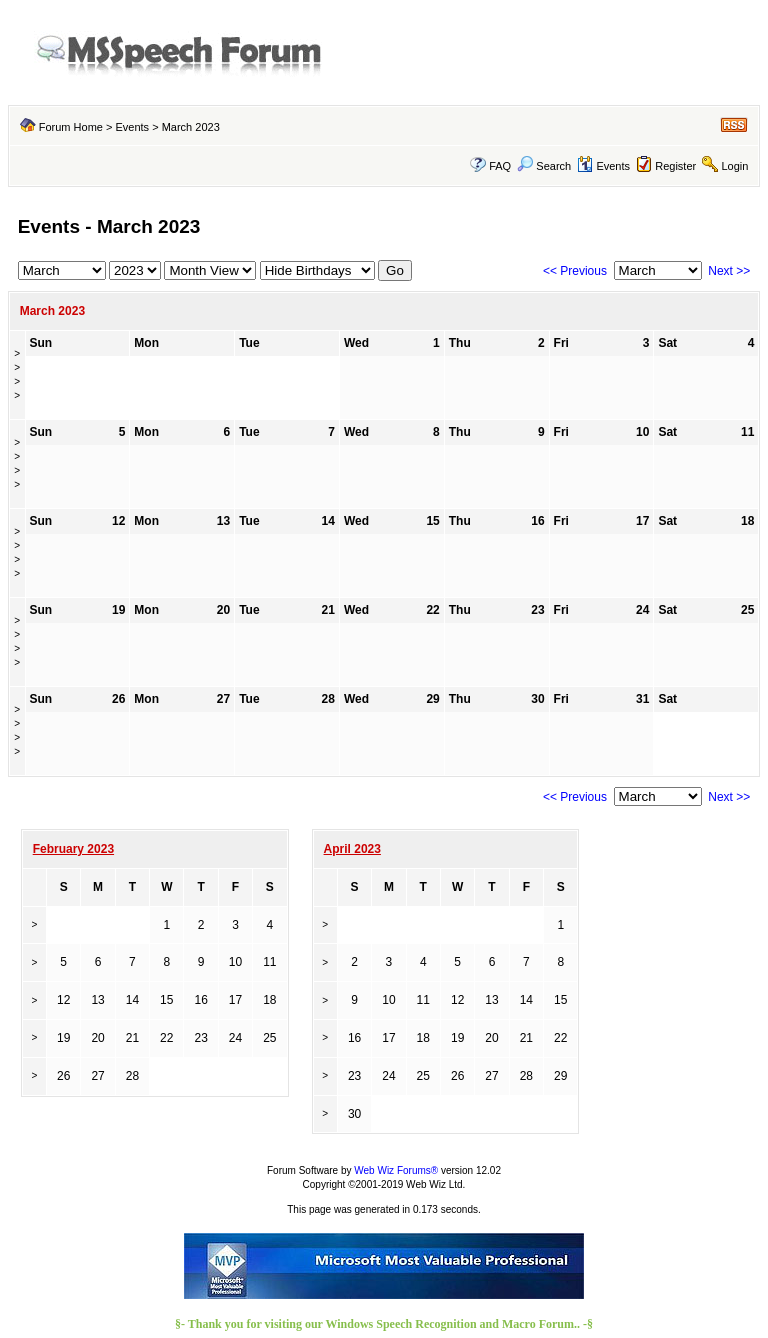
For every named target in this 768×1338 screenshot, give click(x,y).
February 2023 (73, 849)
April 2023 (352, 849)
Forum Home (71, 127)
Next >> (729, 271)
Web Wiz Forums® (396, 1170)
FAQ (500, 166)
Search (544, 166)
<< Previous (575, 271)
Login (734, 166)
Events (132, 127)
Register (675, 166)
